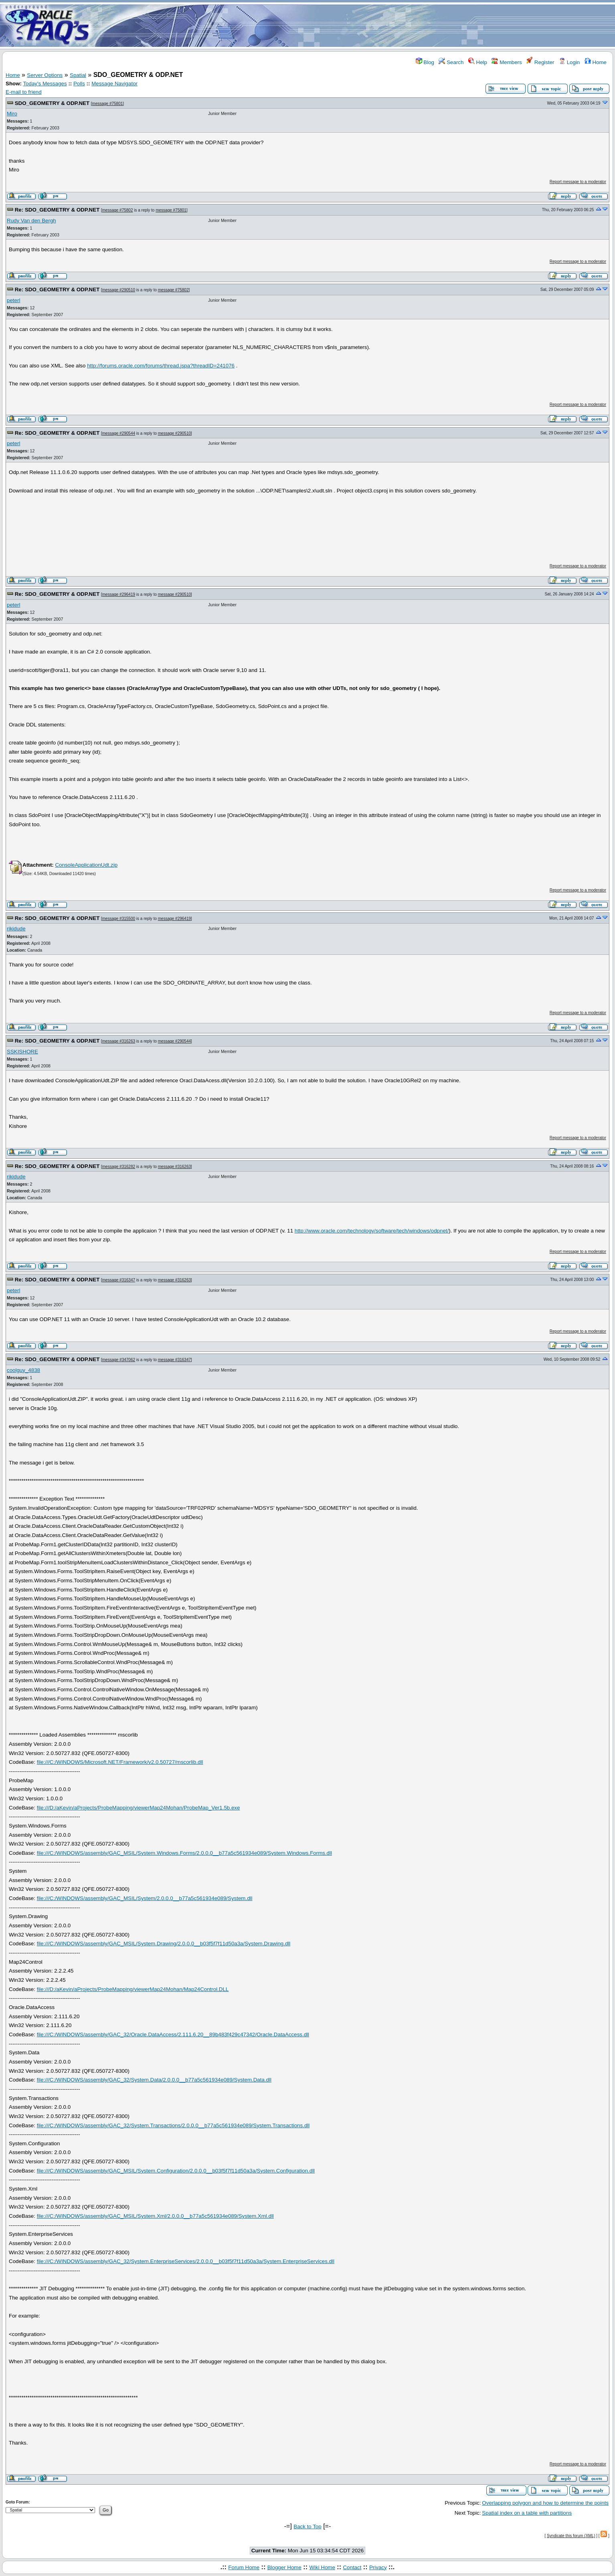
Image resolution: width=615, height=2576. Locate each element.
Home (596, 62)
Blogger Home (284, 2567)
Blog (425, 62)
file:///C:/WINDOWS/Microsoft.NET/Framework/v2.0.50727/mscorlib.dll (120, 1762)
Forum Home (243, 2567)
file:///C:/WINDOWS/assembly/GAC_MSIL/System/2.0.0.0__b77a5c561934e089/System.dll (145, 1898)
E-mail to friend (24, 92)
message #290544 (118, 433)
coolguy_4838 (23, 1370)
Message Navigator (114, 84)
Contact (352, 2567)
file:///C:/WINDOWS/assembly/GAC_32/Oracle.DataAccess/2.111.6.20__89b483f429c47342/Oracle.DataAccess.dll (173, 2034)
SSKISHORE (22, 1052)
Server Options (45, 75)
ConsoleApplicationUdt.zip (86, 865)
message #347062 (118, 1360)
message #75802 (117, 210)
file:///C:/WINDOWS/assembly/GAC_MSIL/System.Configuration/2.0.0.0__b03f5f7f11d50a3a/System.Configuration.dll (176, 2171)
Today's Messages (45, 84)
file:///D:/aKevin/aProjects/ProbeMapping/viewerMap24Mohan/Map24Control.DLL (133, 1989)
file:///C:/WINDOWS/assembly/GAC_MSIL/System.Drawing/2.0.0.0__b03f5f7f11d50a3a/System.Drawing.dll (164, 1944)
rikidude (16, 929)
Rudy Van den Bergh (31, 221)
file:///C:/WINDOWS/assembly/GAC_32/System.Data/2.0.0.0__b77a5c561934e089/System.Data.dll (154, 2080)
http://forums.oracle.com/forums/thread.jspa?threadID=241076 (161, 366)
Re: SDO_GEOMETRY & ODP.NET (57, 210)
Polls (79, 84)
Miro (12, 114)
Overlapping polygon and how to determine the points (545, 2503)
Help (477, 62)
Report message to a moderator (578, 182)
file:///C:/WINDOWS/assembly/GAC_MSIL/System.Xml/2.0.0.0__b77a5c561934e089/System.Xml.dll (155, 2216)
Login (569, 62)
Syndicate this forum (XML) (571, 2536)
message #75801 (107, 103)
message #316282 (118, 1166)
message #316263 (118, 1041)
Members (507, 62)
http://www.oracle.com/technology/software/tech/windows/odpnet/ (372, 1231)
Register (540, 62)
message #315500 (118, 918)
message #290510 (118, 290)
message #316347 (118, 1280)
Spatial (78, 75)
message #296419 (118, 594)
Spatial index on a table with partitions (527, 2513)
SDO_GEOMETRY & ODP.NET (52, 103)
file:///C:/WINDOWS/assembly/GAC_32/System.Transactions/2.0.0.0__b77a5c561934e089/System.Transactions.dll (173, 2125)
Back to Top (307, 2527)
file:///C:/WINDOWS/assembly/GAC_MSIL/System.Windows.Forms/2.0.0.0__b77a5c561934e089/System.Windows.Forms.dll (184, 1853)
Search (451, 62)
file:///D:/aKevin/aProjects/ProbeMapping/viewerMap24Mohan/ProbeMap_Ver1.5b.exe (138, 1808)
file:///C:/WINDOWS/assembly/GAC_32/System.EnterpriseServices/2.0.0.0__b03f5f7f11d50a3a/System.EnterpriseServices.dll (185, 2261)
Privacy (378, 2567)
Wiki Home (322, 2567)
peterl (13, 300)
